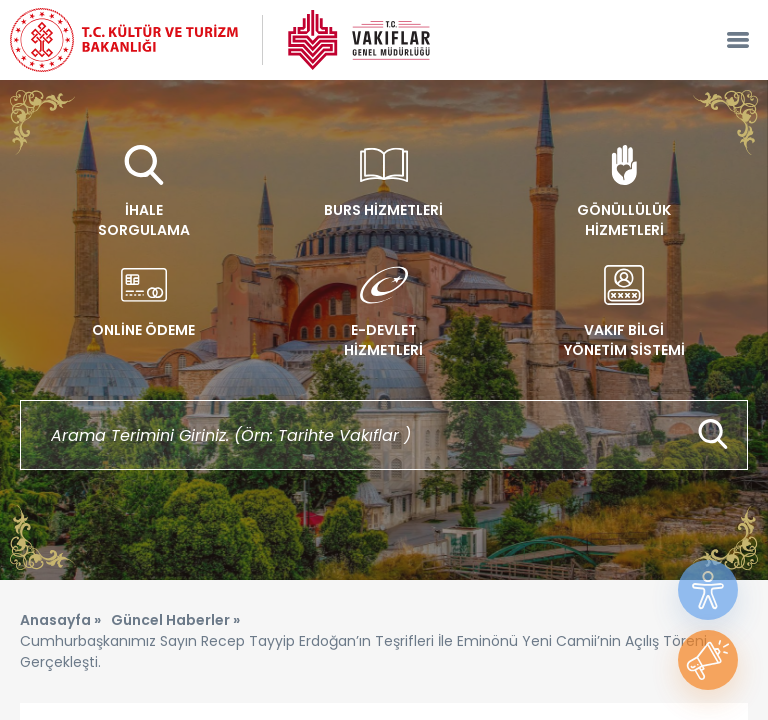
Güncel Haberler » (175, 620)
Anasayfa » (60, 620)
